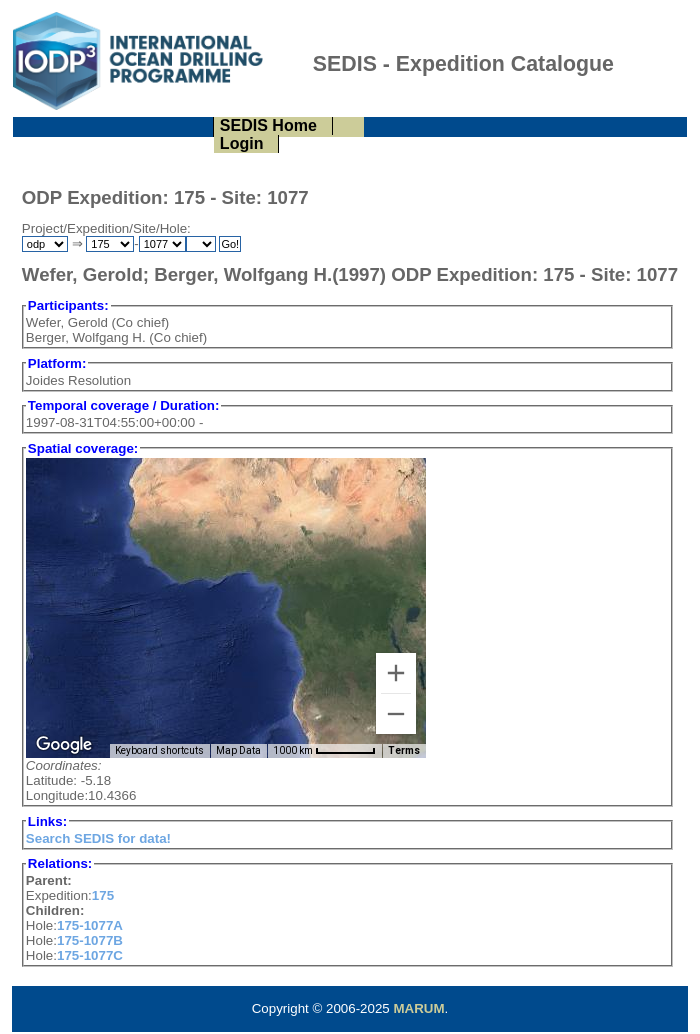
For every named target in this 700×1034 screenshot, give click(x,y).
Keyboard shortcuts (159, 750)
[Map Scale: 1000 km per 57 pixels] (324, 751)
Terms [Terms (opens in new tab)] (404, 750)
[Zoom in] (396, 673)
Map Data (238, 750)
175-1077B (90, 940)
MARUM (418, 1008)
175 (103, 895)
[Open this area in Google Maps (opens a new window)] (64, 745)
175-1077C (90, 955)
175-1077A (90, 925)
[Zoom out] (396, 714)
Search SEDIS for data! (98, 838)
